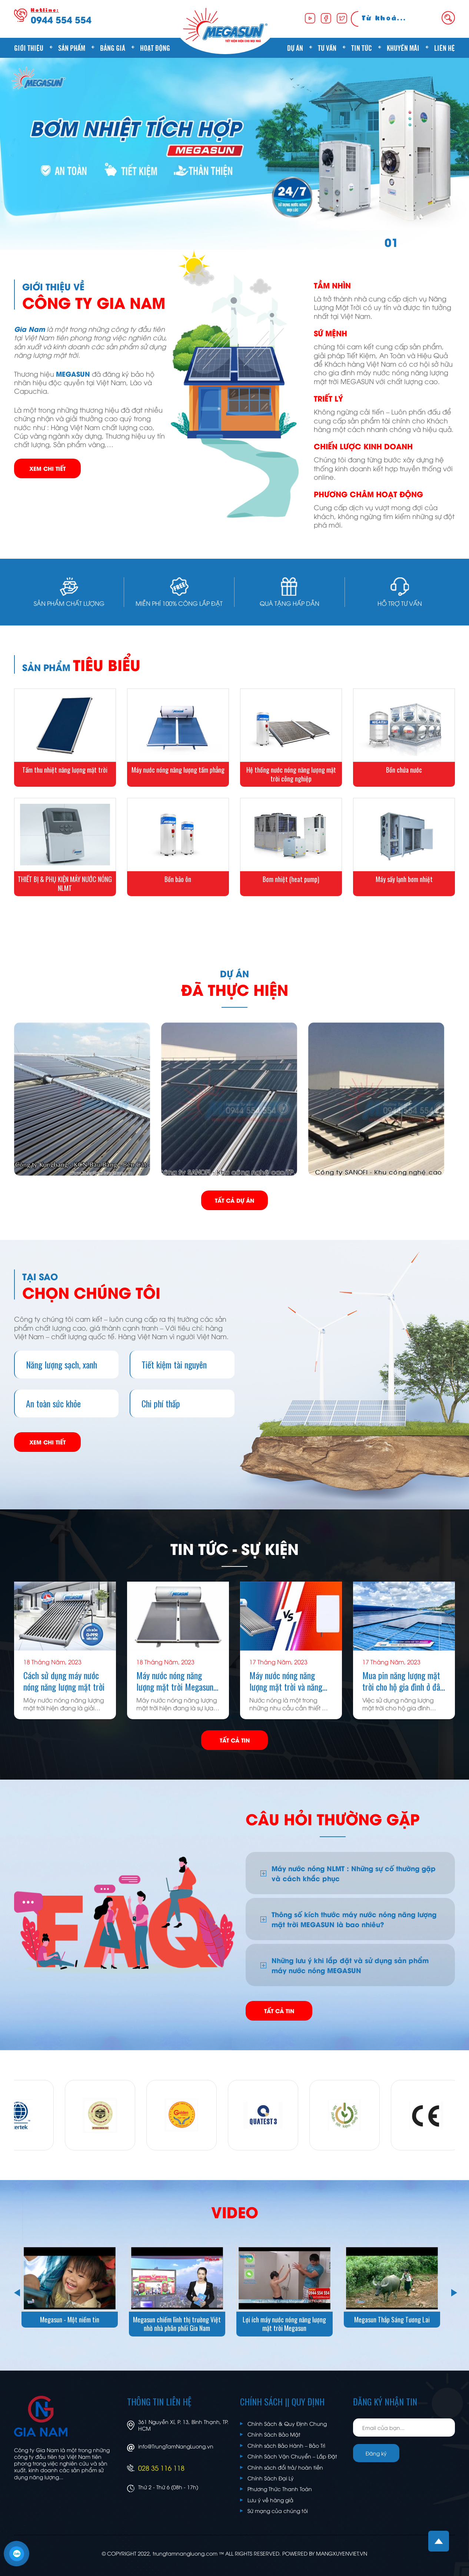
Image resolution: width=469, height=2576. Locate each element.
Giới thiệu (28, 47)
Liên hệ (444, 47)
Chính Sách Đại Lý (270, 2477)
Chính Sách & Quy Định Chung (287, 2423)
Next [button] (453, 2291)
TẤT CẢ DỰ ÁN (234, 1200)
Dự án (295, 47)
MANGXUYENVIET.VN (341, 2553)
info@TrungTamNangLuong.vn (175, 2446)
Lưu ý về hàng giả (270, 2499)
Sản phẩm (71, 47)
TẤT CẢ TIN (235, 1740)
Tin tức (361, 47)
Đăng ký (376, 2453)
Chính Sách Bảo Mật (273, 2434)
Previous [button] (16, 2291)
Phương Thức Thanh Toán (279, 2488)
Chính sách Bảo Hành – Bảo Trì (286, 2445)
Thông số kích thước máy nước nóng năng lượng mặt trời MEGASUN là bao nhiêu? (354, 1919)
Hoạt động (155, 47)
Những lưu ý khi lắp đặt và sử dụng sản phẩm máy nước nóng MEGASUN (350, 1965)
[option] (234, 153)
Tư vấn (327, 47)
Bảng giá (112, 47)
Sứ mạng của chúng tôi (277, 2510)
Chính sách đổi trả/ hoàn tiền (285, 2467)
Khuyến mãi (403, 47)
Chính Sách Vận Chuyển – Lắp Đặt (292, 2456)
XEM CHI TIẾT (47, 468)
